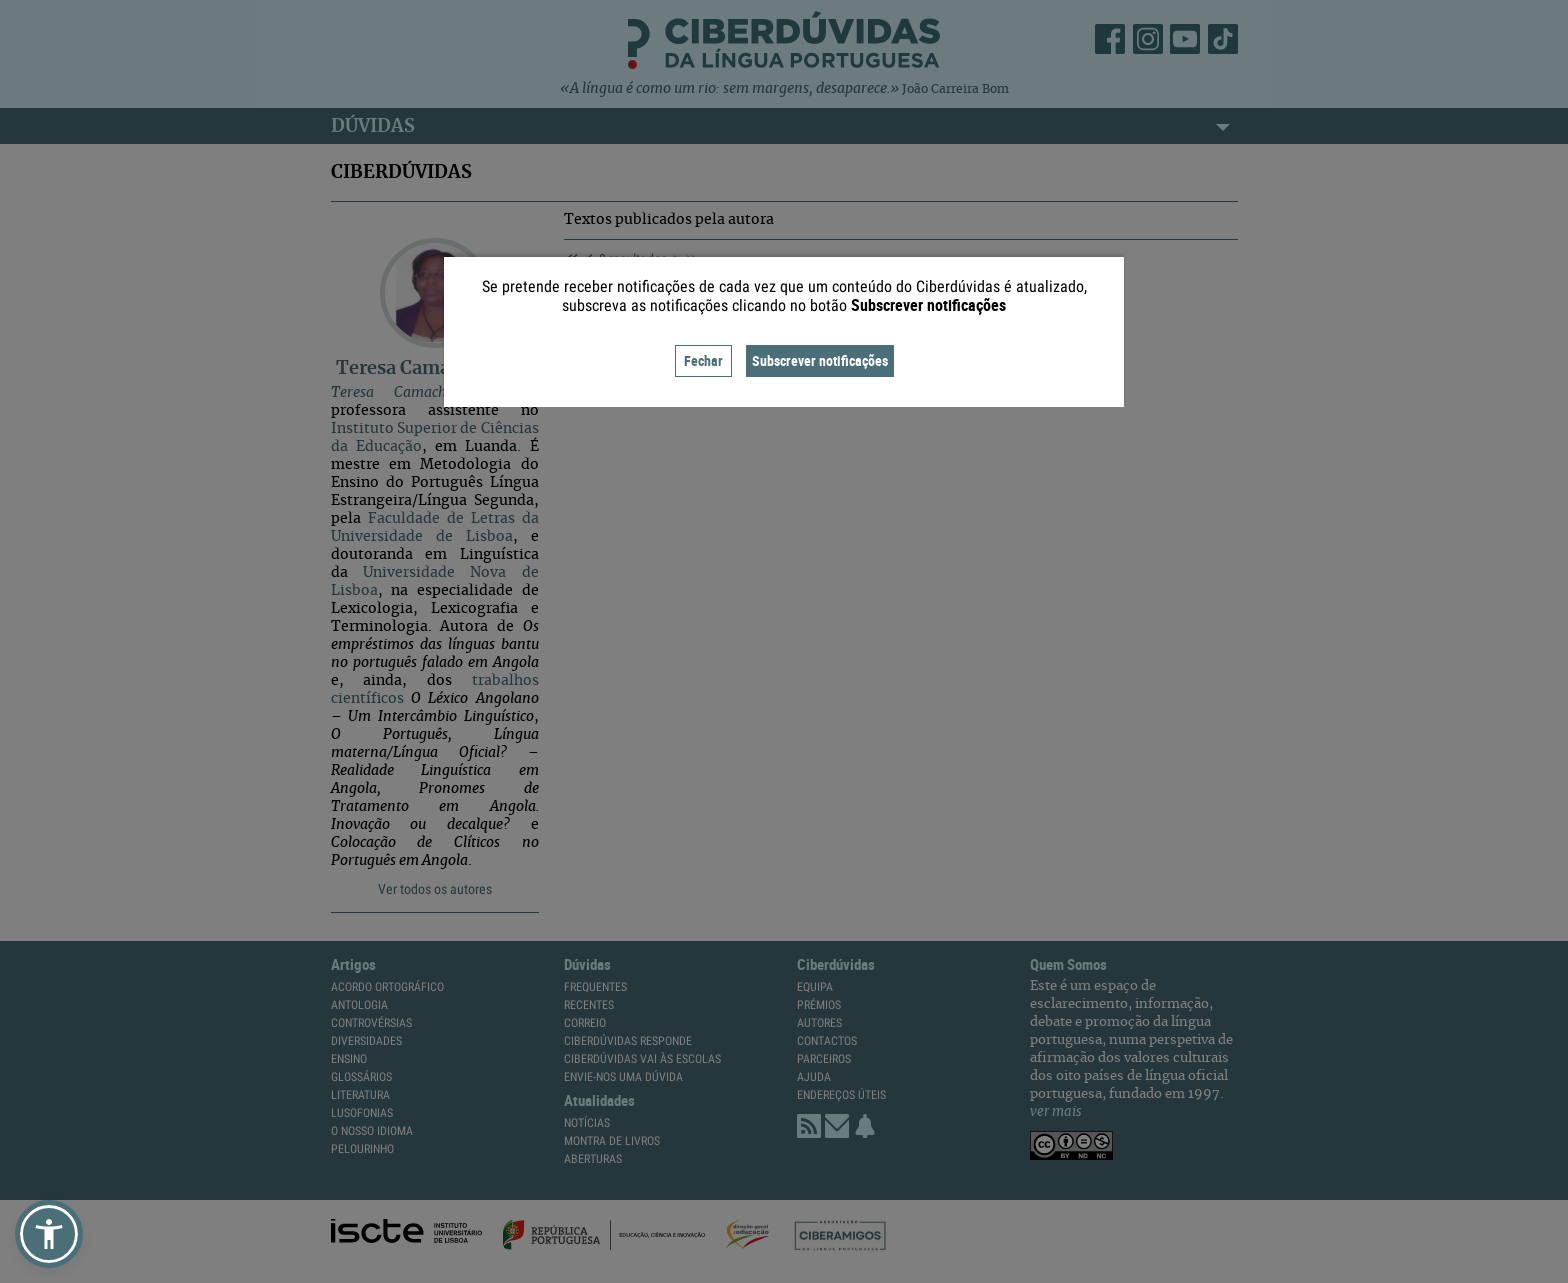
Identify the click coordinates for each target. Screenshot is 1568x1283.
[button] (49, 1234)
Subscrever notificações (820, 360)
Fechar (703, 360)
